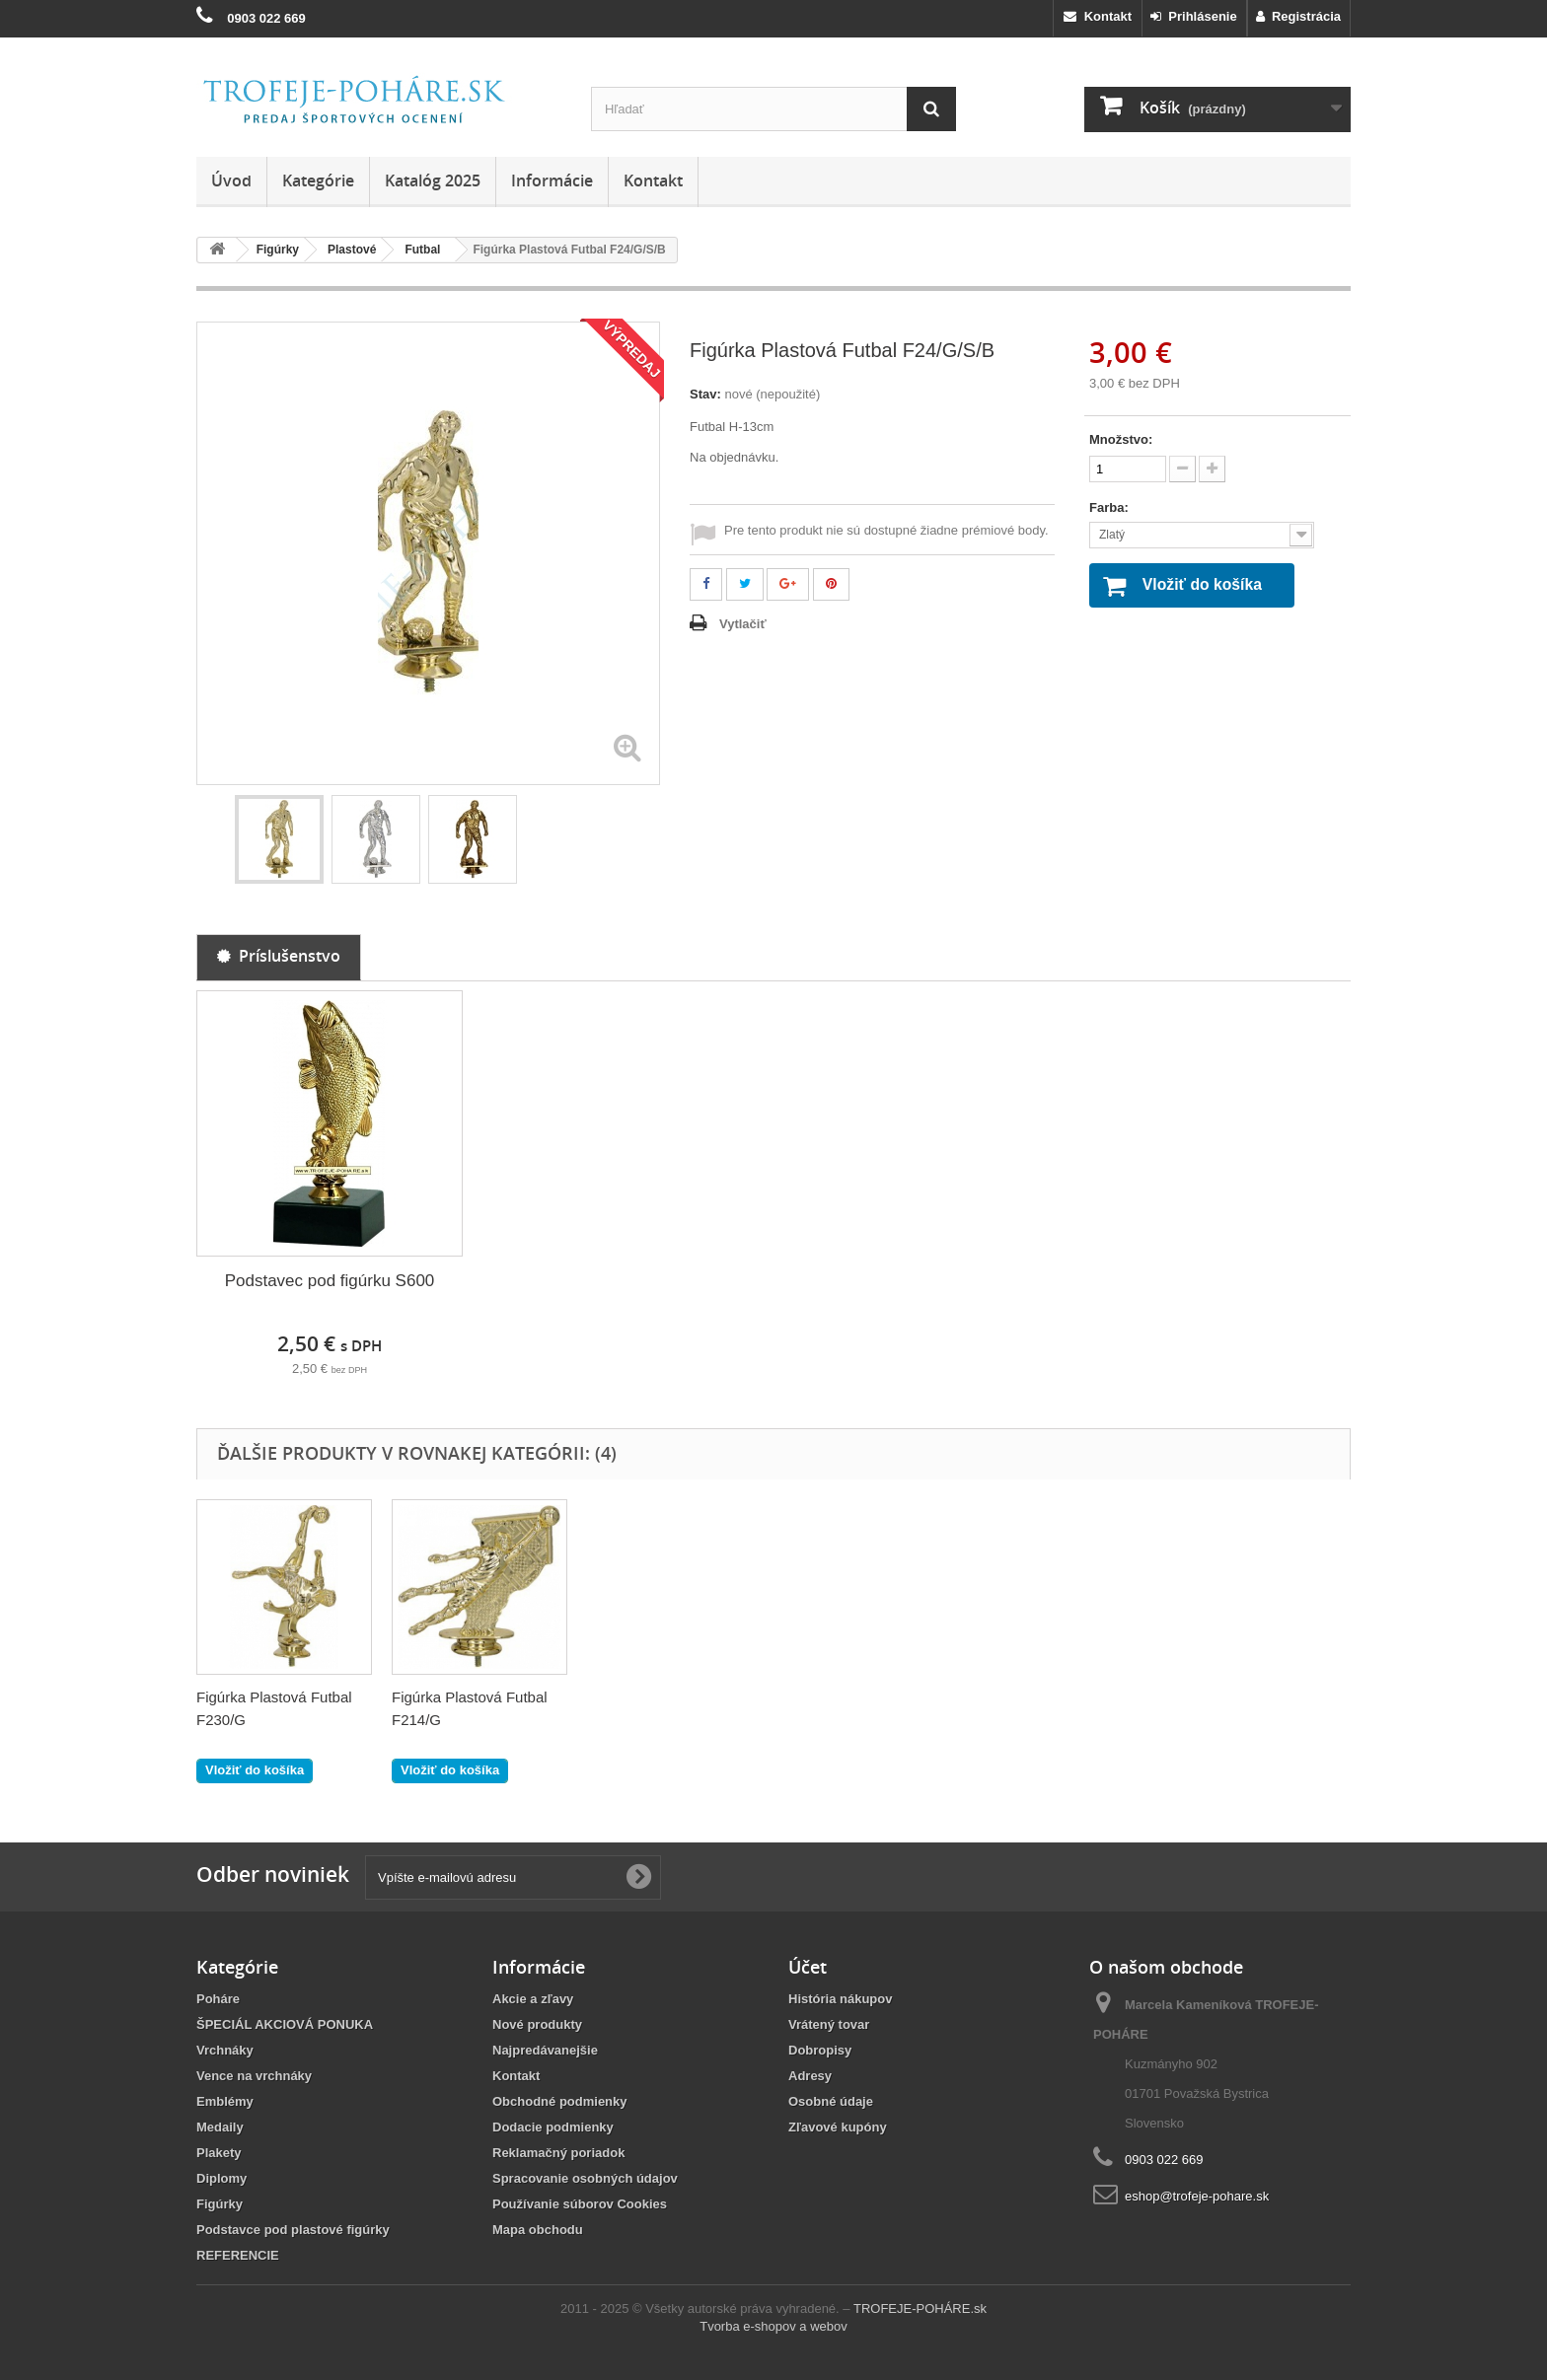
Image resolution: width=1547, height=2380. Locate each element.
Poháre (218, 1998)
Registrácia (1298, 16)
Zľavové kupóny (837, 2127)
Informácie (552, 180)
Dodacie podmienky (553, 2127)
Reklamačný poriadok (558, 2152)
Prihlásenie (1193, 16)
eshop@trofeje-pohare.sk (1197, 2196)
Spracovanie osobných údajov (585, 2178)
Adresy (810, 2075)
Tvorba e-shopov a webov (773, 2326)
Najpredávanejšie (545, 2050)
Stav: (705, 394)
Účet (807, 1967)
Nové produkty (537, 2024)
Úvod (231, 180)
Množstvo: (1120, 439)
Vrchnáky (225, 2050)
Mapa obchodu (537, 2229)
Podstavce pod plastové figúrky (293, 2229)
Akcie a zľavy (532, 1998)
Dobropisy (819, 2050)
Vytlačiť (743, 623)
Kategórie (318, 180)
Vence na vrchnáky (254, 2075)
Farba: (1110, 507)
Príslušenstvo (278, 956)
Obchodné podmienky (559, 2101)
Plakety (219, 2152)
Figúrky (219, 2204)
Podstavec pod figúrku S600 (330, 1280)
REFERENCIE (237, 2255)
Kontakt (1098, 16)
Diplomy (221, 2178)
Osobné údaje (830, 2101)
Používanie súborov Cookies (579, 2204)
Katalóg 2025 (432, 180)
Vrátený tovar (828, 2024)
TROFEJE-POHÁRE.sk (920, 2308)
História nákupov (840, 1998)
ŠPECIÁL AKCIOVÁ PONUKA (284, 2024)
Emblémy (225, 2101)
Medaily (220, 2127)
